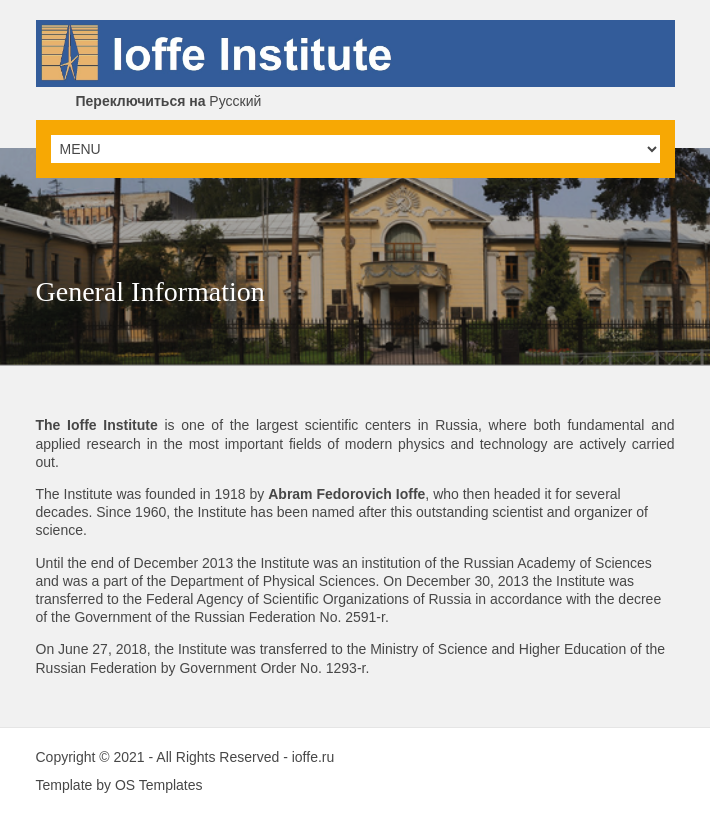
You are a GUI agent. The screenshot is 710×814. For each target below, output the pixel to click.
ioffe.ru (313, 757)
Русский (169, 101)
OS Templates (159, 785)
